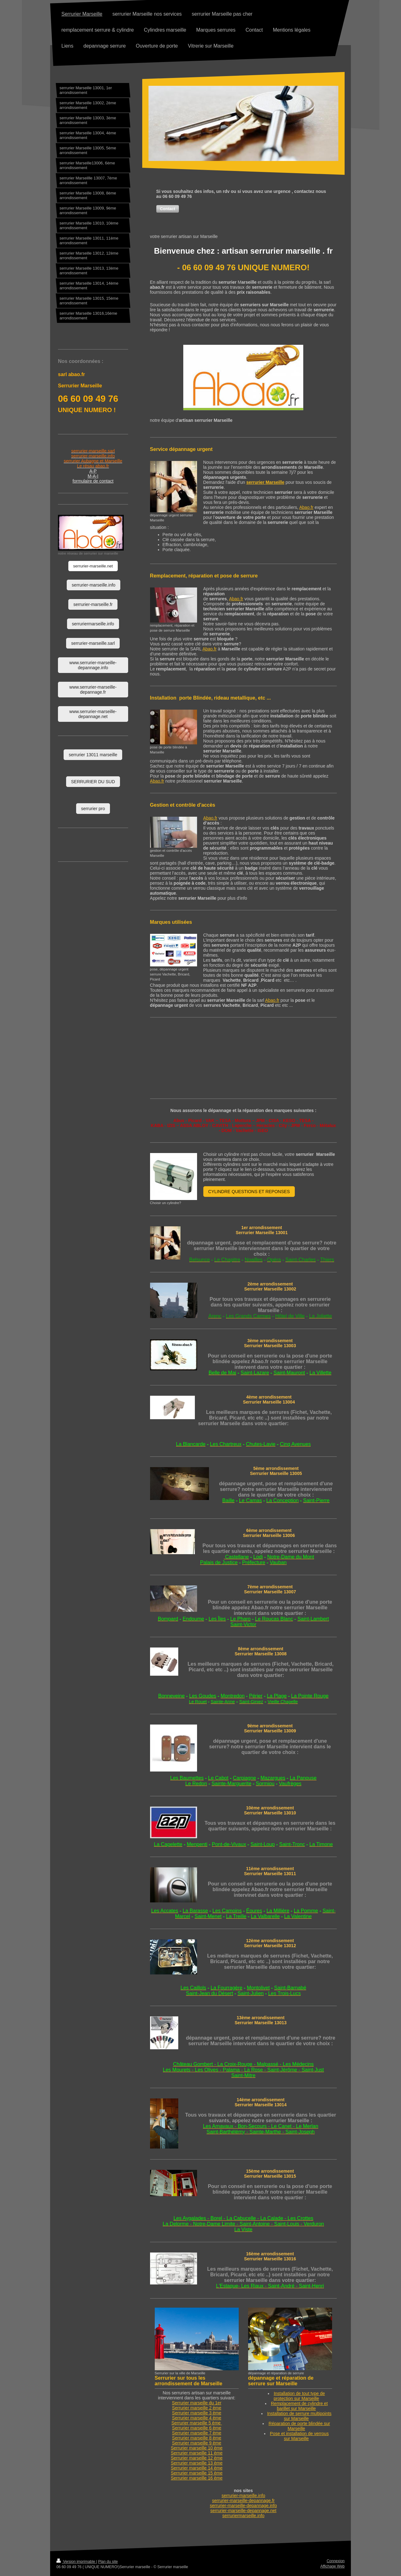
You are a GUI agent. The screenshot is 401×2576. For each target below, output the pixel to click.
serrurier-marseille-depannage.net (243, 2510)
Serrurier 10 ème (196, 2447)
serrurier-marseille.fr (92, 604)
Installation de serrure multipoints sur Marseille (299, 2416)
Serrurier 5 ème (196, 2422)
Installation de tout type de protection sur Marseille (299, 2396)
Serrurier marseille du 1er (196, 2402)
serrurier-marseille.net (93, 566)
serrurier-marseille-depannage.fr (243, 2500)
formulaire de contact (92, 481)
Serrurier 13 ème (196, 2462)
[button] (167, 209)
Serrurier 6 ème (196, 2427)
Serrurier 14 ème (196, 2467)
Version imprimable (76, 2561)
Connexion (336, 2561)
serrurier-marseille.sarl (93, 643)
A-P (92, 470)
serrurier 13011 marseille (93, 754)
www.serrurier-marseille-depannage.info (93, 665)
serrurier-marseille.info (243, 2495)
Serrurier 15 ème (196, 2472)
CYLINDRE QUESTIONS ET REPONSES (249, 1191)
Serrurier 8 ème (196, 2437)
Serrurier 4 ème (196, 2417)
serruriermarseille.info (243, 2515)
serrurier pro (93, 808)
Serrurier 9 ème (196, 2442)
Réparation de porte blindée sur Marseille (299, 2426)
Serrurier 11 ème (196, 2452)
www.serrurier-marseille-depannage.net (93, 714)
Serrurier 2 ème (196, 2407)
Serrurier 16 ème (196, 2477)
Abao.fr (306, 507)
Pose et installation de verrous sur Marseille (299, 2436)
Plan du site (108, 2561)
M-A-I (93, 475)
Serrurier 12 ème (196, 2457)
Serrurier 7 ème (196, 2432)
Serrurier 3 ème (196, 2412)
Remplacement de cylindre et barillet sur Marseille (299, 2406)
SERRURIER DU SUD (93, 781)
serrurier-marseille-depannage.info (243, 2505)
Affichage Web (332, 2566)
